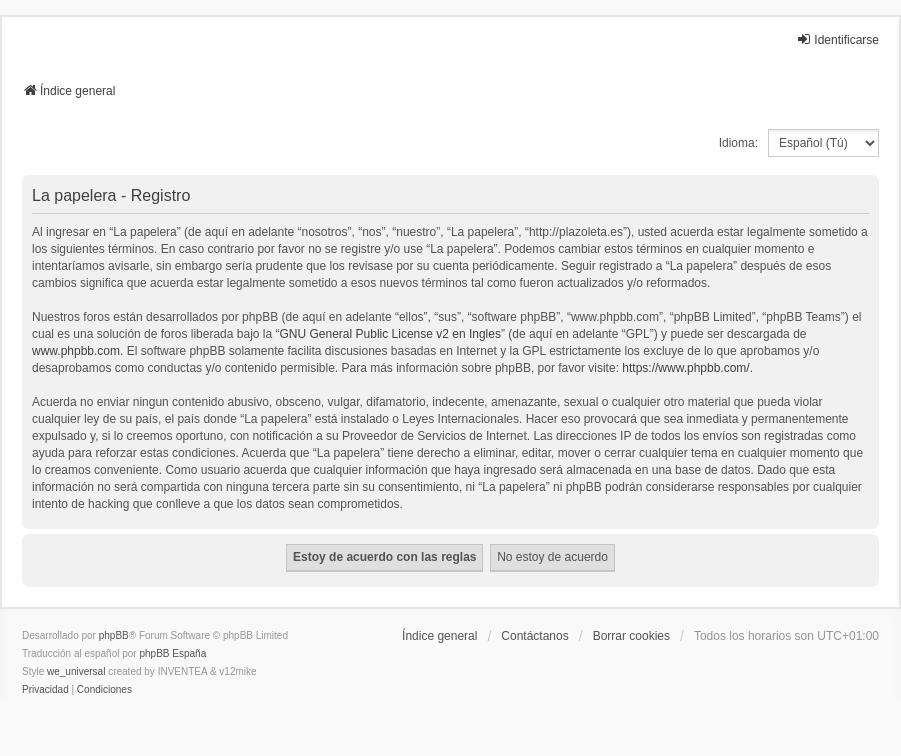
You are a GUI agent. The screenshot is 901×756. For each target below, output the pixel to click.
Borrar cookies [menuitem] (631, 636)
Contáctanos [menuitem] (534, 636)
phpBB (114, 635)
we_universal (76, 671)
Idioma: (738, 143)
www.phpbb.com (76, 351)
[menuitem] (45, 690)
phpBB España (172, 653)
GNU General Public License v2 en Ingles (390, 334)
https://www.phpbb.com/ (685, 368)
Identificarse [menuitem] (837, 39)
